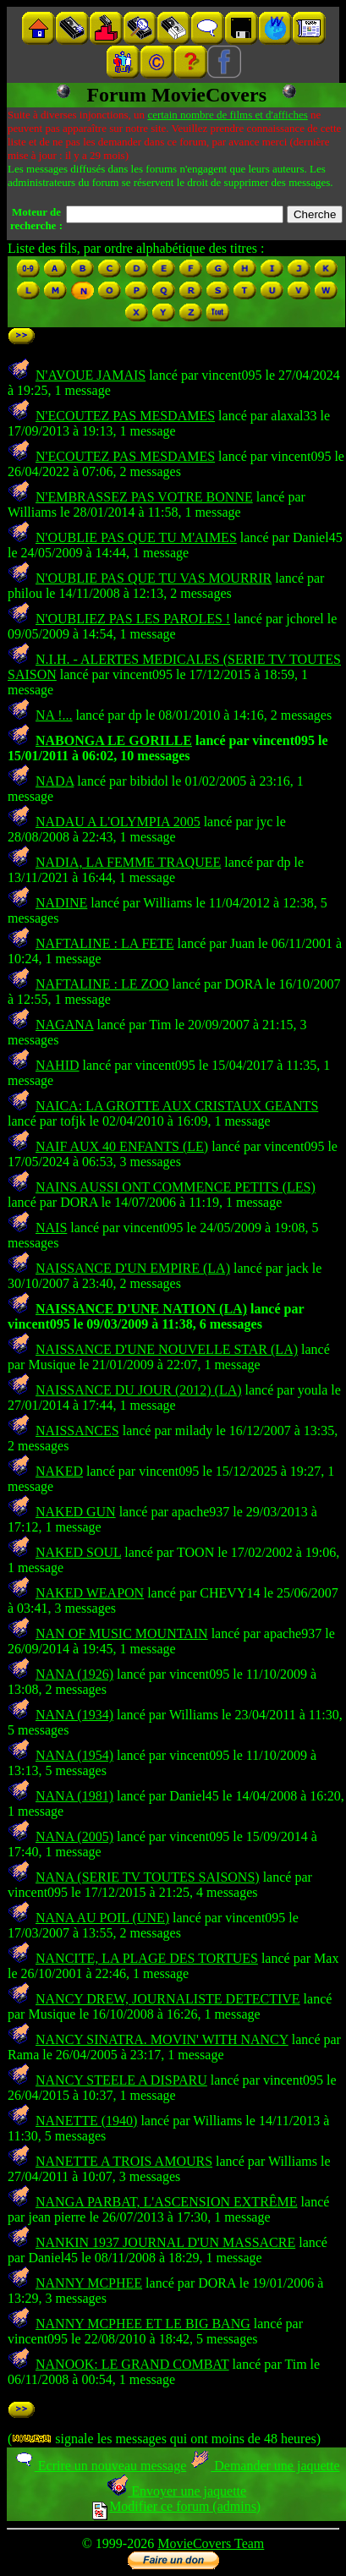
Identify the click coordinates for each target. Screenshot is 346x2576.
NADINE (61, 903)
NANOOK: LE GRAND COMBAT (132, 2364)
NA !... (54, 715)
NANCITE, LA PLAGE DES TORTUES (147, 1958)
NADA (55, 781)
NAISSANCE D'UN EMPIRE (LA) (133, 1268)
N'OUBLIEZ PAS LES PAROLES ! (133, 618)
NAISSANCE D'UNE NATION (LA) (141, 1309)
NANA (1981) (74, 1796)
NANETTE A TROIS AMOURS (124, 2161)
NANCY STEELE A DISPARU (121, 2080)
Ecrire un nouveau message (100, 2465)
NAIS (51, 1227)
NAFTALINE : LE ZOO (102, 984)
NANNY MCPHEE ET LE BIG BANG (143, 2323)
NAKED (59, 1471)
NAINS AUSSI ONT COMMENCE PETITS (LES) (176, 1187)
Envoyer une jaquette (176, 2491)
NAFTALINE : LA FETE (105, 943)
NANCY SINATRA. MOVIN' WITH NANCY (162, 2039)
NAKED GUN (76, 1511)
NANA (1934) (74, 1714)
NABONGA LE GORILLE (114, 740)
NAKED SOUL (78, 1552)
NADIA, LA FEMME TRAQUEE (128, 862)
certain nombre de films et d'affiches (227, 114)
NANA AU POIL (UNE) (102, 1917)
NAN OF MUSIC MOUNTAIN (122, 1633)
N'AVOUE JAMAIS (91, 375)
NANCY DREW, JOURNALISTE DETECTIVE (168, 1999)
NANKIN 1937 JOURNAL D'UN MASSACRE (165, 2242)
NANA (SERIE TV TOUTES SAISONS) (148, 1877)
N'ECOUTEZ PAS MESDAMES (125, 415)
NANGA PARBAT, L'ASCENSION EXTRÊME (167, 2202)
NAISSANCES (77, 1430)
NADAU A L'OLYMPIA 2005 (118, 821)
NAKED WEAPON (90, 1593)
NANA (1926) (74, 1674)
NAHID (58, 1065)
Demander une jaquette (264, 2465)
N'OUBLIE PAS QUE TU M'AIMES (136, 537)
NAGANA (64, 1024)
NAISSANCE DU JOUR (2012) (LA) (139, 1390)
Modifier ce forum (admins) (176, 2506)
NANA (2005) (74, 1836)
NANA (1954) (74, 1755)
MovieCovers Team (210, 2543)
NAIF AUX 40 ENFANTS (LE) (122, 1146)
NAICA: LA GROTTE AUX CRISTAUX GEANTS (177, 1106)
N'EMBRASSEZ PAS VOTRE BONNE (144, 497)
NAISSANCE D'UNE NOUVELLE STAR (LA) (167, 1349)
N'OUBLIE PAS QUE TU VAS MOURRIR (154, 578)
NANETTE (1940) (86, 2120)
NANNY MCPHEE (89, 2283)
